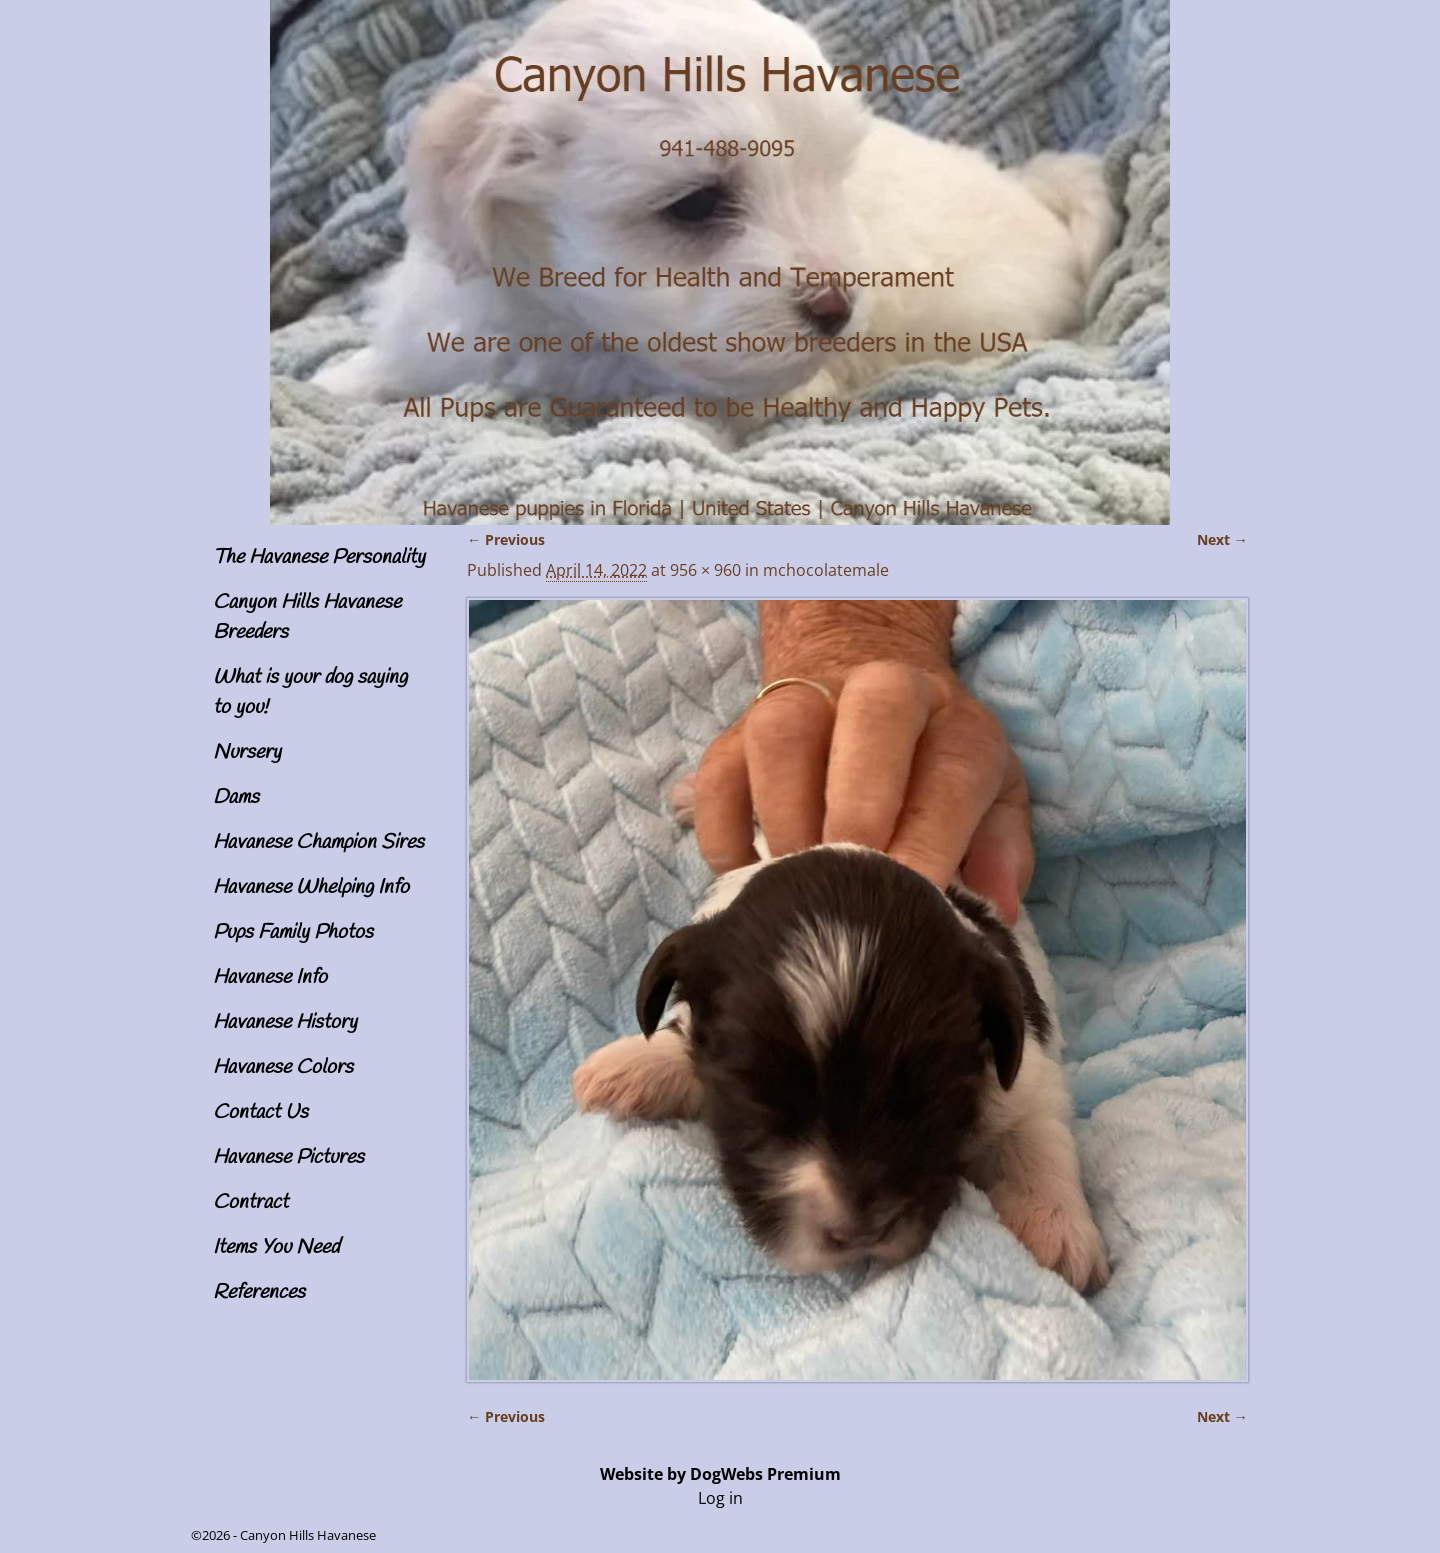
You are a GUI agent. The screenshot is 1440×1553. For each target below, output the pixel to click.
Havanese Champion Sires (318, 842)
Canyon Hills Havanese (308, 1535)
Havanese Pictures (288, 1157)
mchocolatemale (826, 570)
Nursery (247, 752)
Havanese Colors (283, 1067)
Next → (1222, 539)
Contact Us (260, 1112)
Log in (720, 1498)
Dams (236, 797)
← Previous (506, 539)
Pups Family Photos (293, 932)
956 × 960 (705, 570)
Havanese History (285, 1022)
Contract (250, 1202)
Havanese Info (270, 977)
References (259, 1292)
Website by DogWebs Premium (720, 1474)
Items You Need (276, 1247)
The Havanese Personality (319, 557)
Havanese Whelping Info (311, 887)
